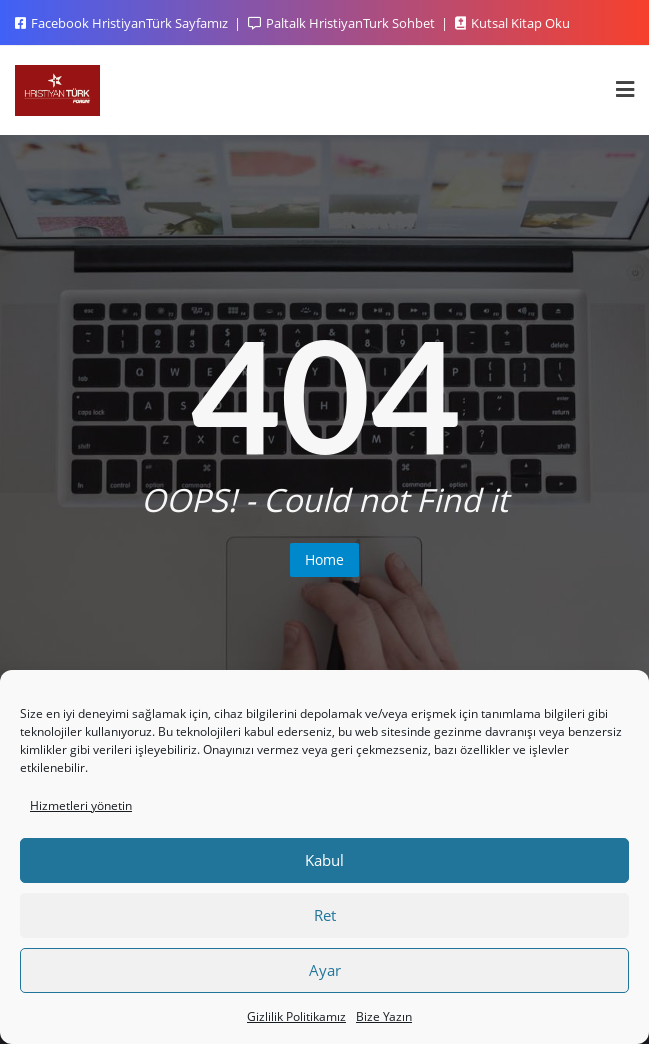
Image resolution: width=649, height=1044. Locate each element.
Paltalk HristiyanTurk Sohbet (343, 23)
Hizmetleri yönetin (81, 805)
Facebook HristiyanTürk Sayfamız (123, 23)
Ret (325, 915)
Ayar (325, 970)
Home (324, 559)
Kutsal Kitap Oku (512, 23)
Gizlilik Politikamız (296, 1016)
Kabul (324, 860)
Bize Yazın (384, 1016)
